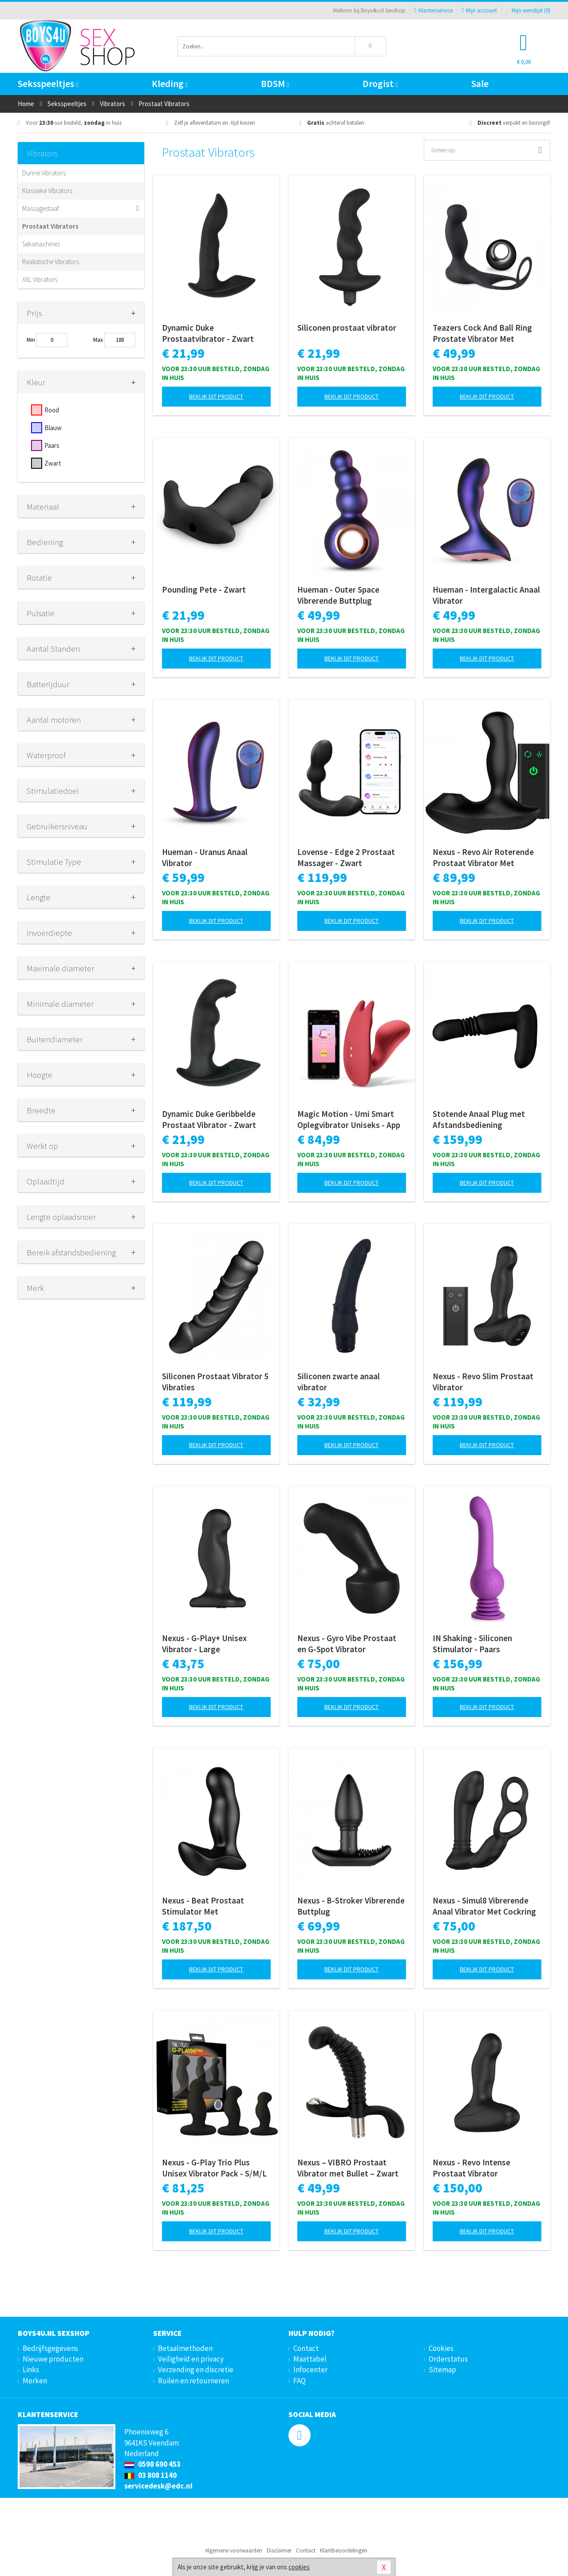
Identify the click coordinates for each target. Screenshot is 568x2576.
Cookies (441, 2348)
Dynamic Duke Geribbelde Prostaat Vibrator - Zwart (209, 1119)
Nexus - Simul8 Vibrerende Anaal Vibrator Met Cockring (484, 1906)
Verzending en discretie (195, 2369)
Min (31, 340)
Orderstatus (448, 2359)
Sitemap (442, 2369)
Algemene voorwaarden (233, 2550)
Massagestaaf (40, 208)
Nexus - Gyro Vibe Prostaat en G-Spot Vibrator (346, 1643)
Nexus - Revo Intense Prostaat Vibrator (471, 2168)
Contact (306, 2348)
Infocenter (310, 2369)
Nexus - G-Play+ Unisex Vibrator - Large (204, 1643)
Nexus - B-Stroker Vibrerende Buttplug (351, 1906)
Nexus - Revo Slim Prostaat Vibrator (483, 1382)
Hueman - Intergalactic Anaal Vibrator (486, 595)
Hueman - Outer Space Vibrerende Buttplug (338, 595)
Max (98, 340)
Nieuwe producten (53, 2359)
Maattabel (310, 2359)
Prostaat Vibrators (50, 226)
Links (31, 2369)
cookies (299, 2567)
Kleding (170, 84)
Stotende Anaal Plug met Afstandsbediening (479, 1119)
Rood (51, 410)
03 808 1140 (150, 2475)
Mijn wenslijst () (528, 10)
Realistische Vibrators (50, 261)
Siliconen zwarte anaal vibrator (338, 1382)
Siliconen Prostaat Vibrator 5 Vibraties (215, 1382)
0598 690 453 (152, 2464)
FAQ (299, 2381)
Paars (51, 445)
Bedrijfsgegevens (50, 2348)
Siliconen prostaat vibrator (346, 327)
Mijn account (479, 10)
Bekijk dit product (216, 396)
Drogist (380, 84)
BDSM (275, 84)
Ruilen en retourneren (193, 2381)
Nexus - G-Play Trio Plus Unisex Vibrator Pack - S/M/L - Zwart (214, 2168)
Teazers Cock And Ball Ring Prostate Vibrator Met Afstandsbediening (482, 333)
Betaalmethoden (185, 2348)
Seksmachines (41, 244)
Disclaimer (279, 2550)
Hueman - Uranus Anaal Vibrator (205, 857)
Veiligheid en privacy (191, 2359)
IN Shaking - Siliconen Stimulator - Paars (472, 1643)
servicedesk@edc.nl (158, 2486)
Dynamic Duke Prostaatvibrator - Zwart (208, 333)
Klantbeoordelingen (343, 2550)
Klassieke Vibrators (47, 190)
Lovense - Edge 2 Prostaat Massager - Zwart (346, 857)
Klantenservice (433, 10)
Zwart (52, 463)
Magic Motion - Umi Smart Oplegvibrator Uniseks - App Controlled (348, 1119)
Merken (35, 2381)
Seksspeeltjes (48, 84)
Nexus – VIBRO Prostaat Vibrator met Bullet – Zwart (347, 2168)
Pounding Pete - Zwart (204, 589)
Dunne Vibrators (44, 173)
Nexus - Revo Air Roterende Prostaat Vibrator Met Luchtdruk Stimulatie (483, 858)
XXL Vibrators (39, 279)
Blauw (53, 427)
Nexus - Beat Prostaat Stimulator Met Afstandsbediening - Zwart (211, 1906)
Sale (480, 84)
